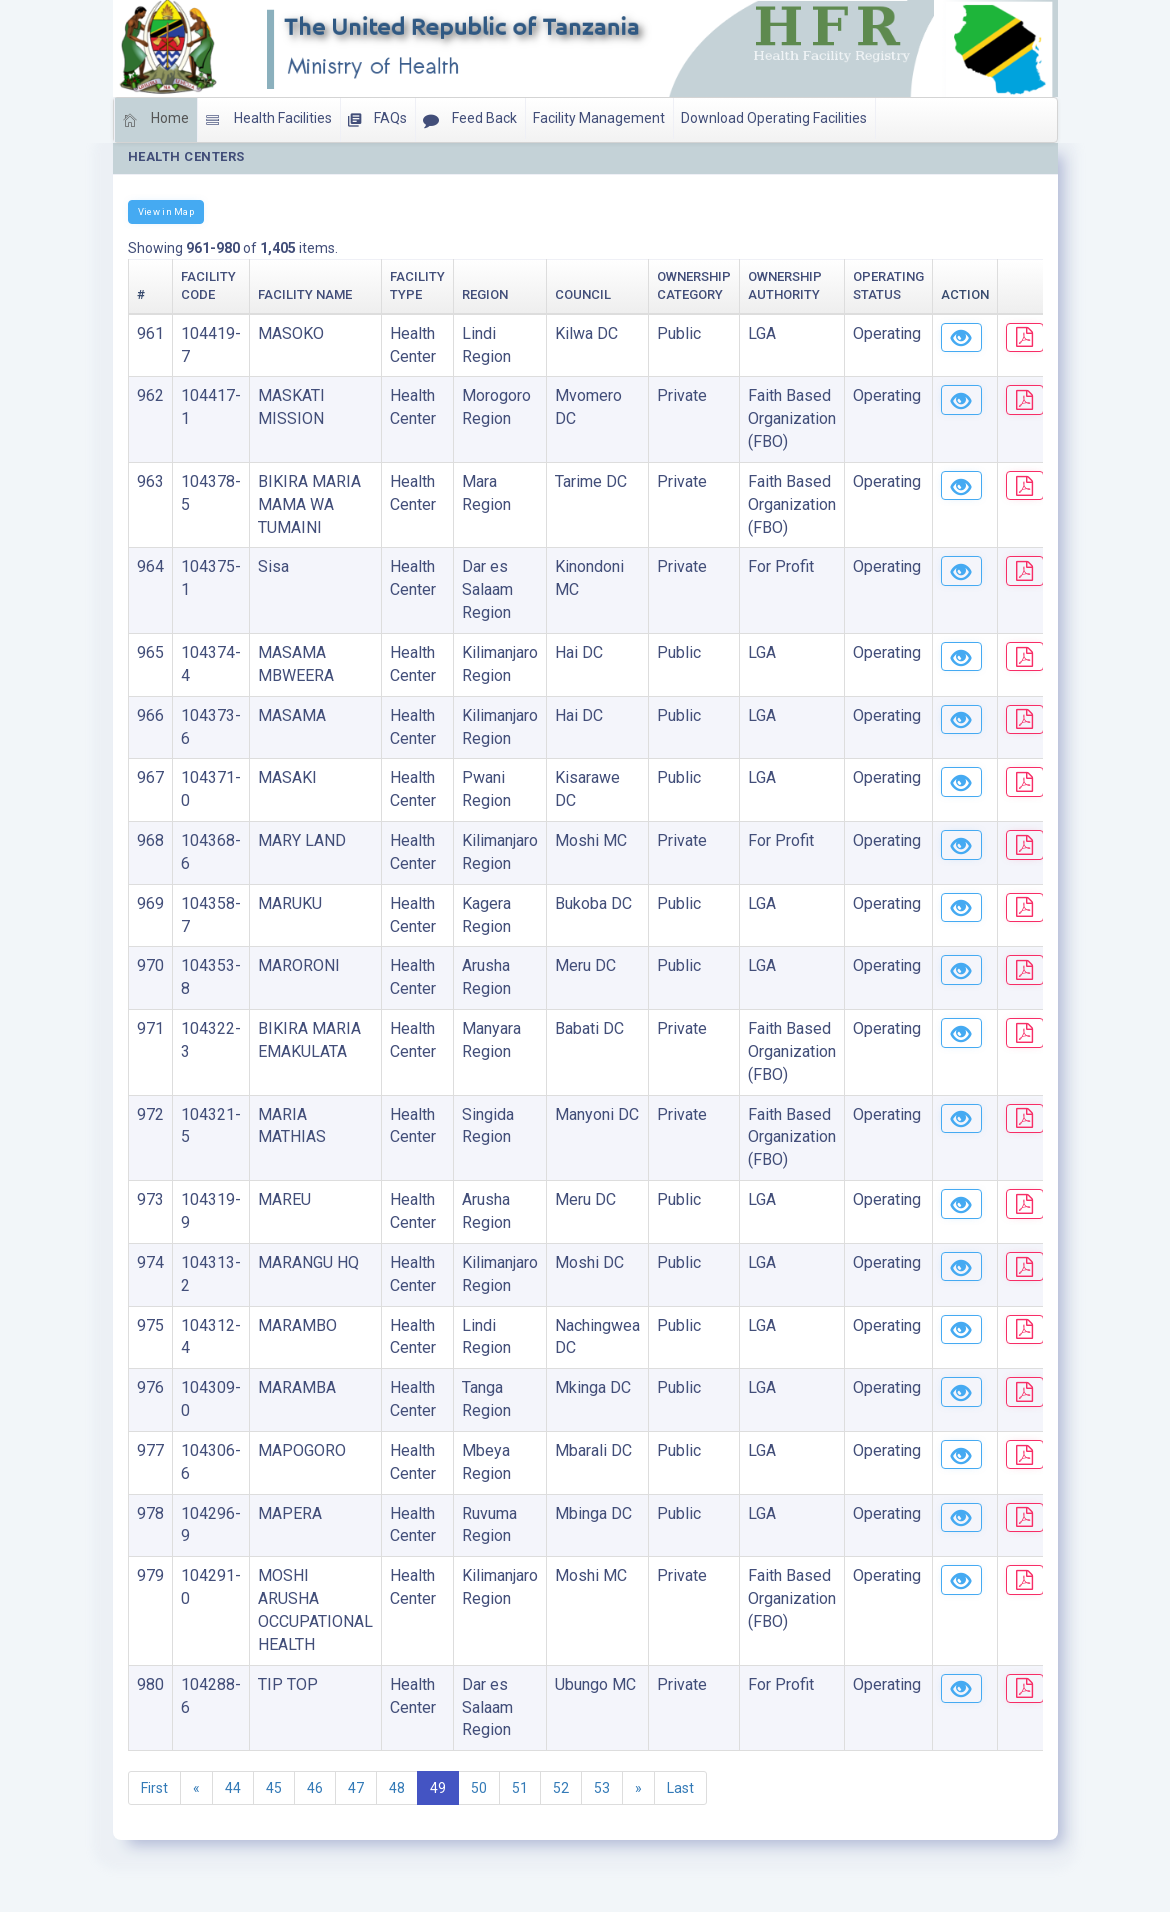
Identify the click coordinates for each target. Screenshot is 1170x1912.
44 (233, 1788)
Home (155, 120)
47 (356, 1788)
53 (602, 1788)
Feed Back (470, 120)
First (154, 1788)
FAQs (377, 120)
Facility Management (599, 118)
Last (680, 1788)
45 (274, 1788)
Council (583, 294)
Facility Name (305, 294)
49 (438, 1788)
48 (397, 1788)
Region (485, 294)
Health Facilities (268, 120)
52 (561, 1788)
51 (520, 1788)
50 (479, 1788)
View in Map (166, 211)
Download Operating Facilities (774, 118)
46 (315, 1788)
